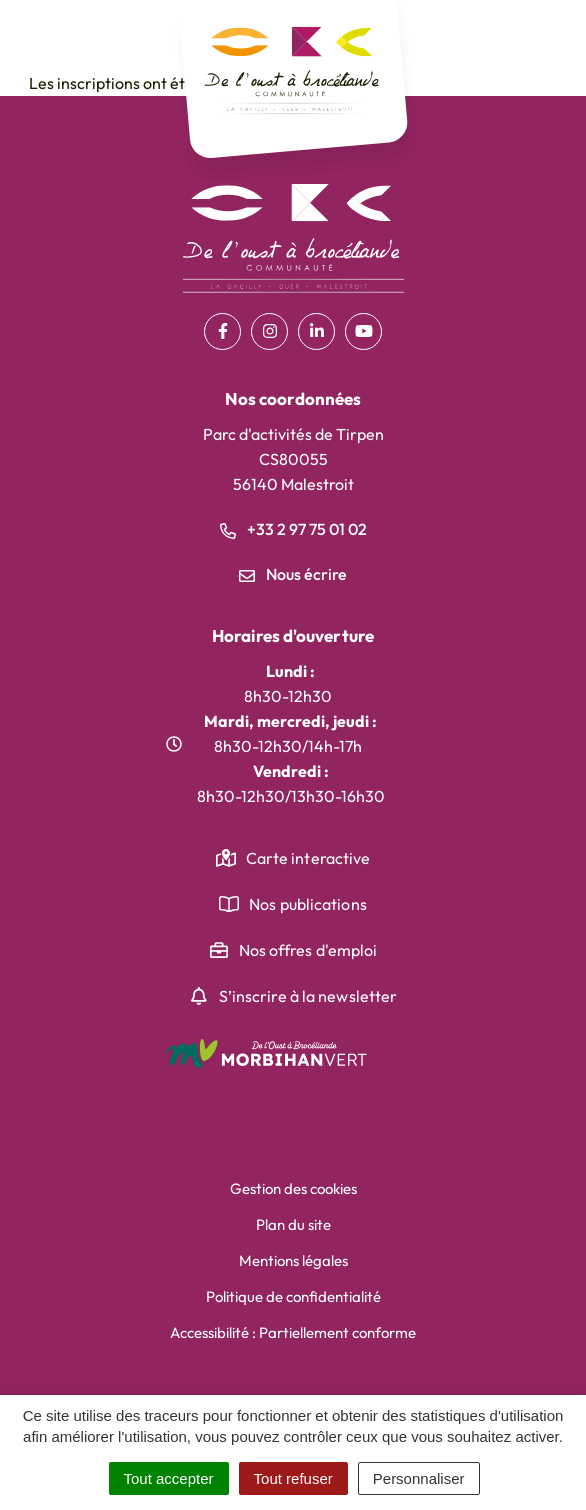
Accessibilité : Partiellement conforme (293, 1332)
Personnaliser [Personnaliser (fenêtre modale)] (419, 1478)
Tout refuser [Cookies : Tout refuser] (293, 1478)
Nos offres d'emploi (308, 950)
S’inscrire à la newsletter (308, 996)
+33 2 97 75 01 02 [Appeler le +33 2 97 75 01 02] (293, 529)
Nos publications (308, 904)
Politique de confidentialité (293, 1296)
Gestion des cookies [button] (293, 1188)
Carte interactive (308, 858)
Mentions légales (293, 1260)
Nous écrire (293, 574)
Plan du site (293, 1224)
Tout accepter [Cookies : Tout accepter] (169, 1478)
